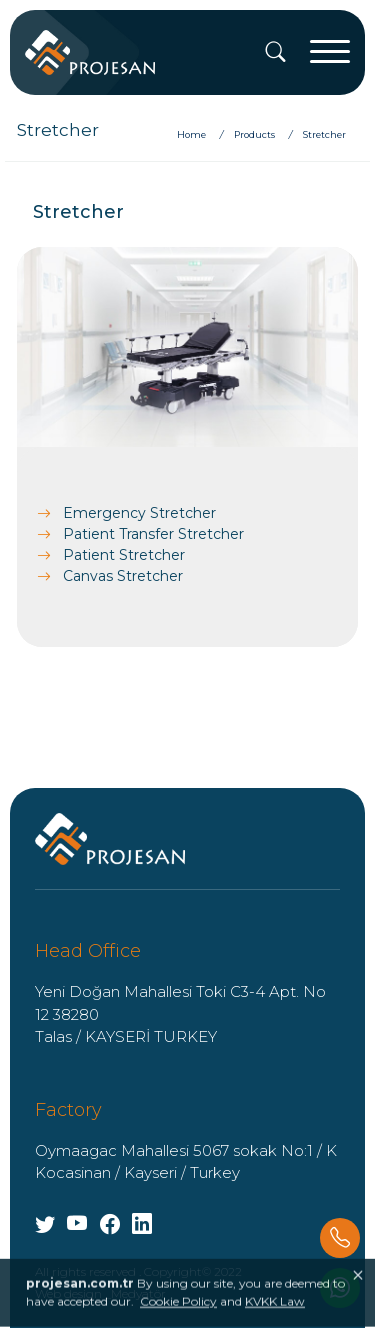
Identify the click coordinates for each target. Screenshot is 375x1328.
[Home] (199, 135)
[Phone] (340, 1238)
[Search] (276, 54)
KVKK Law (275, 1316)
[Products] (256, 135)
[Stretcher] (324, 135)
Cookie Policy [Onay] (178, 1316)
